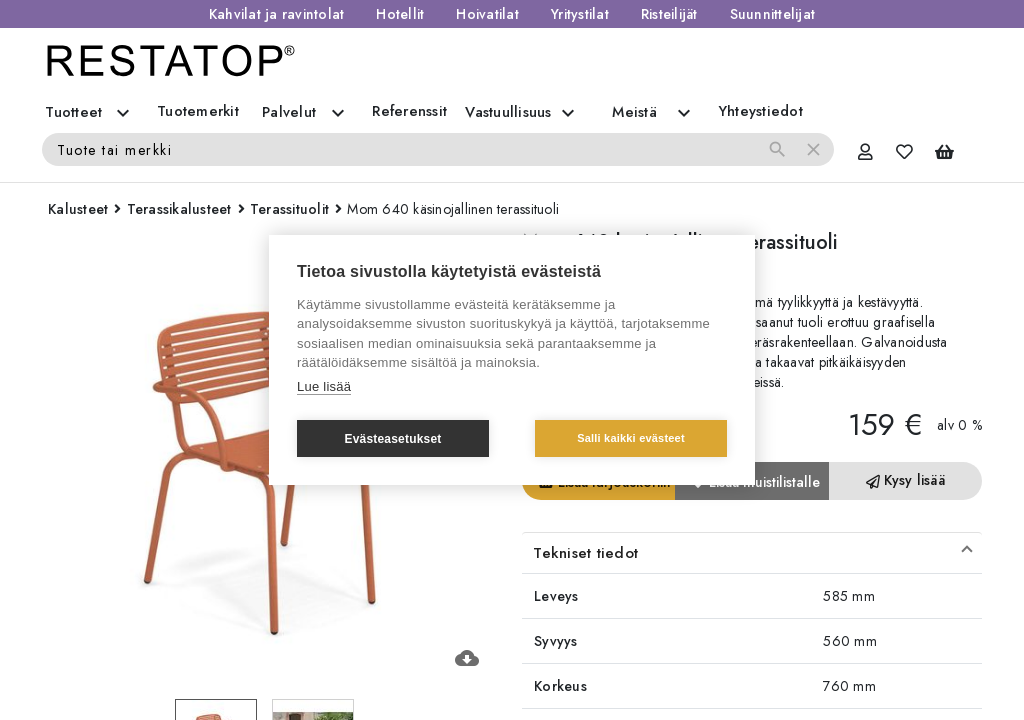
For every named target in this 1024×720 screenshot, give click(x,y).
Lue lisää (324, 386)
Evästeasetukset (392, 439)
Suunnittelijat (773, 14)
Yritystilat (580, 14)
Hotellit (400, 14)
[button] (752, 553)
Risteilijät (669, 14)
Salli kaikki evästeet (631, 438)
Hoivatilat (487, 14)
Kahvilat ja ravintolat (277, 14)
